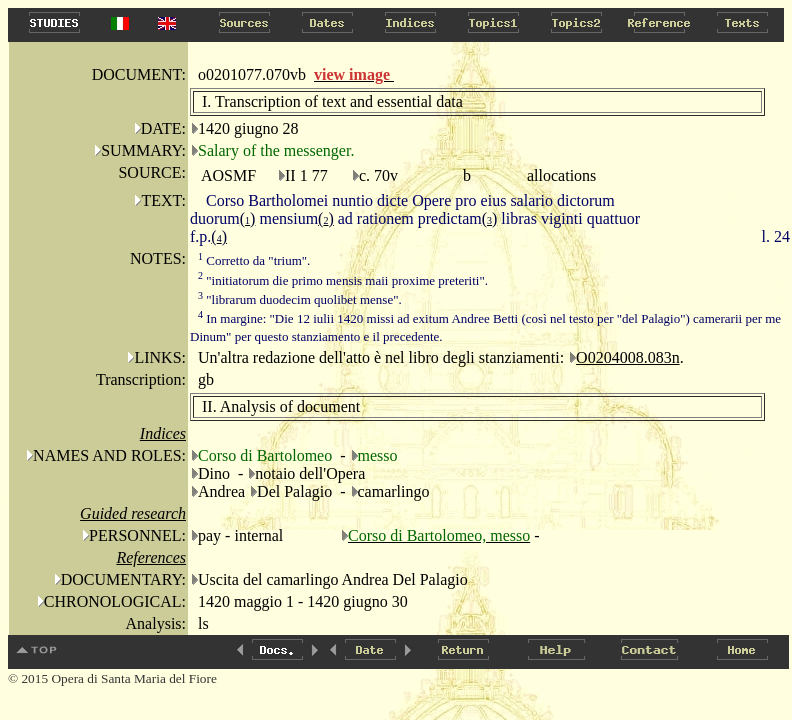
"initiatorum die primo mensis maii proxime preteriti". (343, 280)
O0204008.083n (628, 357)
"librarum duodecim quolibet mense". (300, 299)
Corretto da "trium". (254, 260)
